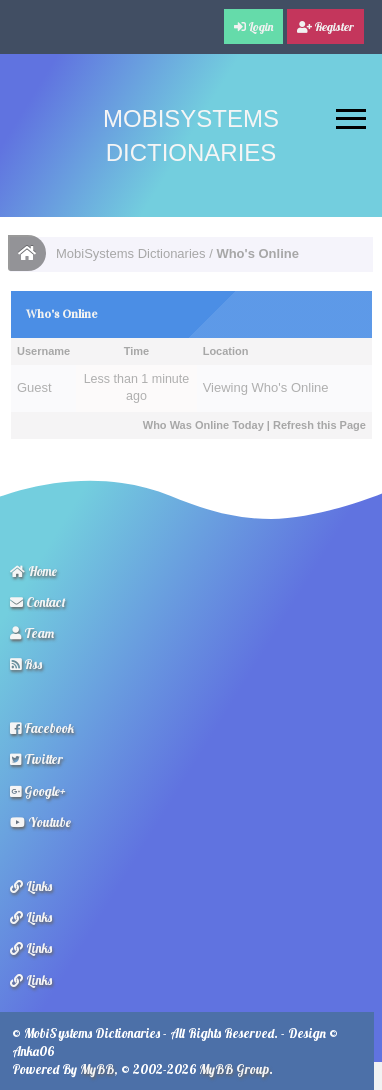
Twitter (36, 759)
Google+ (38, 791)
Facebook (42, 728)
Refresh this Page (319, 425)
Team (32, 633)
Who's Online (290, 387)
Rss (26, 664)
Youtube (40, 822)
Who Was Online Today (203, 425)
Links (31, 886)
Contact (38, 602)
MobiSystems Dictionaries (131, 253)
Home (33, 571)
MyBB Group (234, 1069)
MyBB (97, 1069)
